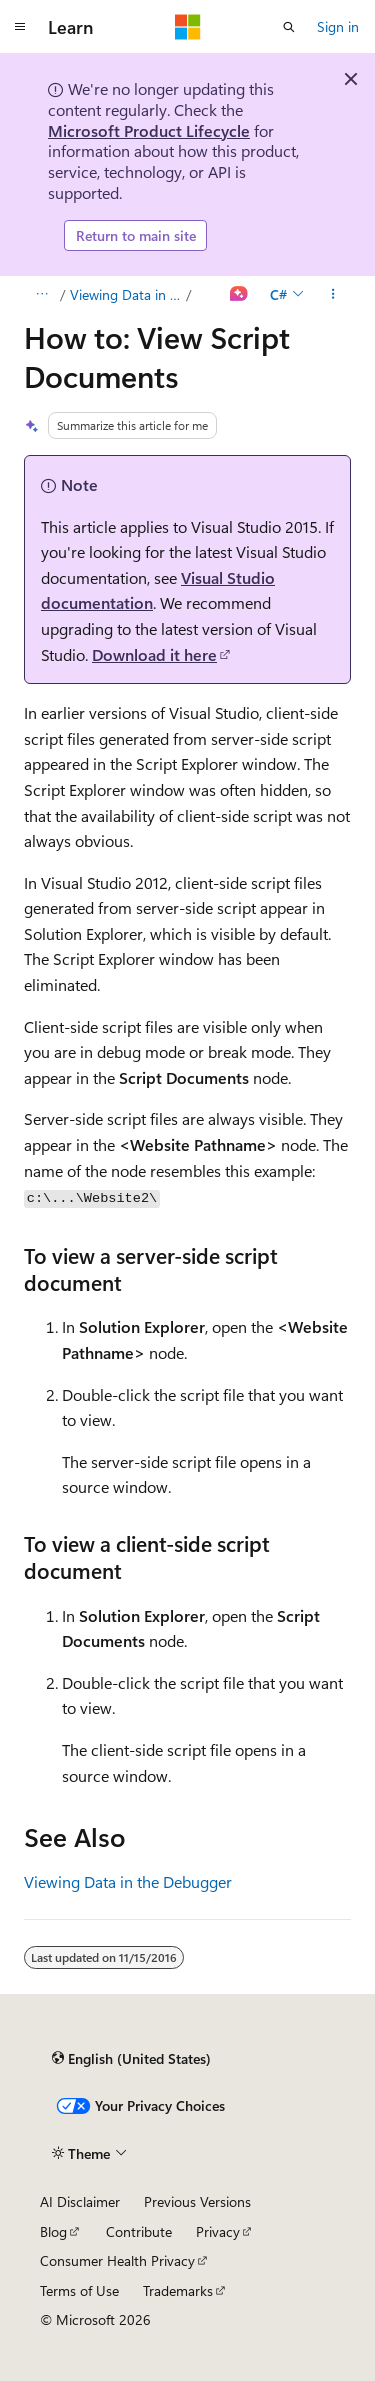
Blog (53, 2231)
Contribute (139, 2231)
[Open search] (289, 27)
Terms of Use (79, 2290)
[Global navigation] (20, 27)
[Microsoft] (188, 27)
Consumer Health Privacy (117, 2260)
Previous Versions (197, 2201)
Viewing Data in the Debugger (126, 294)
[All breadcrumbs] (41, 295)
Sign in (338, 26)
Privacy (218, 2231)
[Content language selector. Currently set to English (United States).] (131, 2059)
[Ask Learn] (239, 295)
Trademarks (178, 2290)
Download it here (154, 654)
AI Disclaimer (80, 2201)
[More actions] (333, 295)
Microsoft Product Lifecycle (149, 130)
